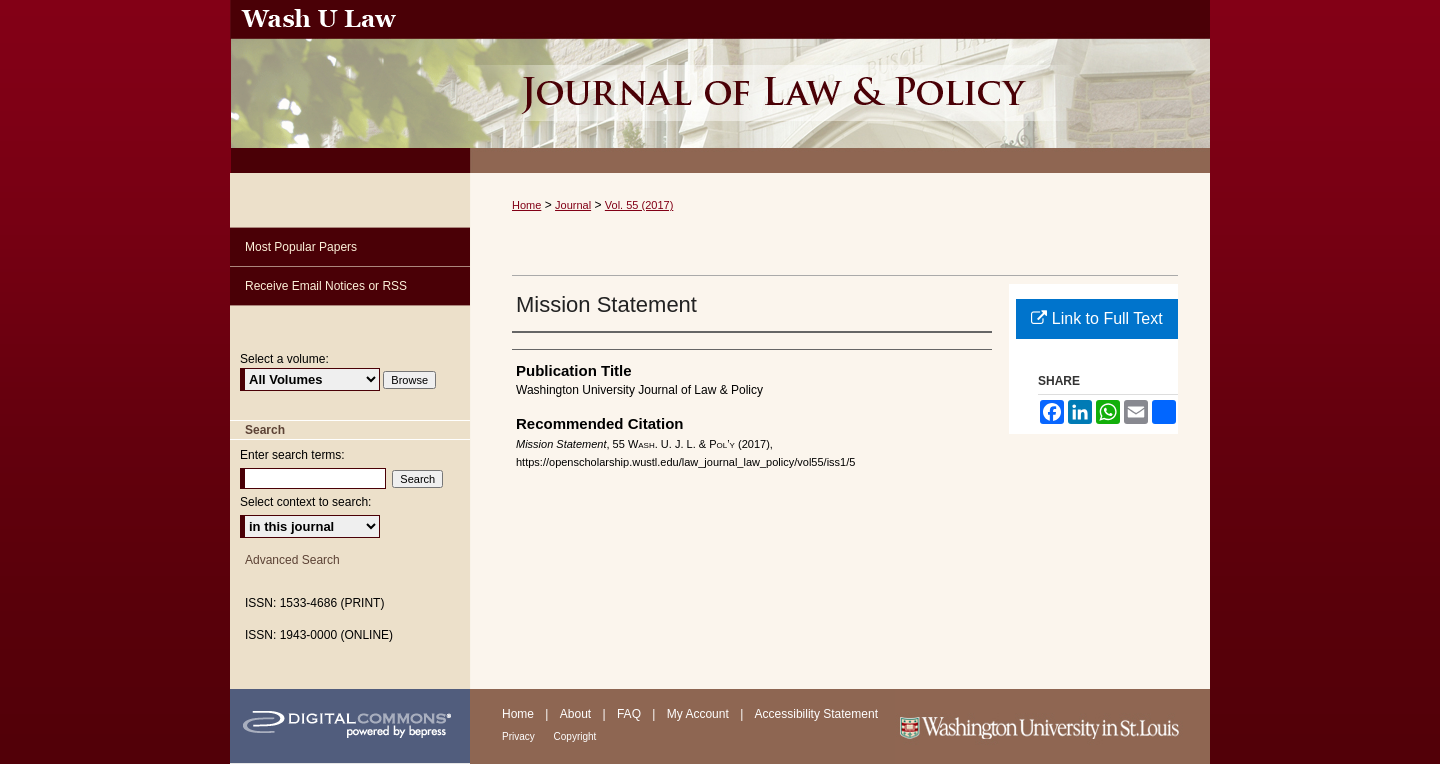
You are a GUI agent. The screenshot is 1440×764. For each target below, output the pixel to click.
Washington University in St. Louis (1052, 726)
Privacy (520, 736)
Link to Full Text (1096, 318)
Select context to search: (305, 502)
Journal (573, 205)
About (577, 714)
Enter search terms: (292, 455)
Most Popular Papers (301, 247)
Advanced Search (292, 560)
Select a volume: (284, 359)
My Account (699, 714)
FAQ (630, 714)
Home (526, 205)
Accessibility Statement (816, 714)
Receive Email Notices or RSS (326, 286)
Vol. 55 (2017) (639, 205)
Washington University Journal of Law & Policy (840, 86)
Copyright (575, 736)
